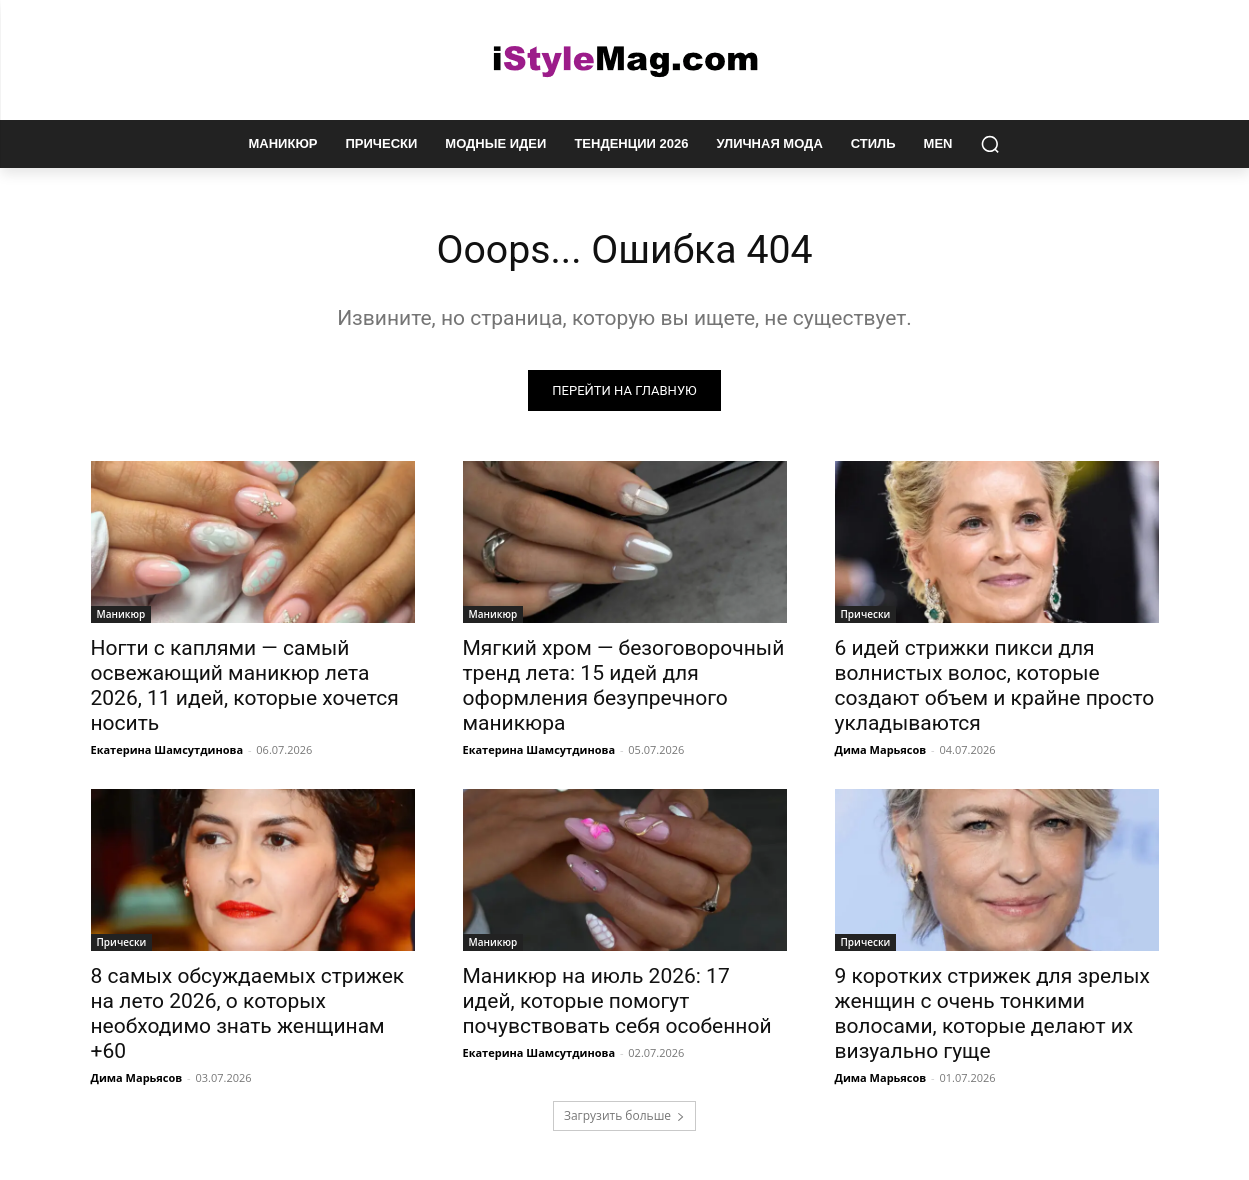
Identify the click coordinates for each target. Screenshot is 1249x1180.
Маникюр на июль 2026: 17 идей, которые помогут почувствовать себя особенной (617, 1002)
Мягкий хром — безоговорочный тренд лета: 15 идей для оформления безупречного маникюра (624, 686)
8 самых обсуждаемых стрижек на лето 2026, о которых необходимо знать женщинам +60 (248, 1014)
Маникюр (121, 615)
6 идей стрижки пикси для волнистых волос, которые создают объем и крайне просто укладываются (995, 686)
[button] (990, 144)
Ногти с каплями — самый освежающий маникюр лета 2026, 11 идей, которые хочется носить (245, 686)
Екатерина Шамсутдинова (167, 750)
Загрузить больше (624, 1116)
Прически (866, 615)
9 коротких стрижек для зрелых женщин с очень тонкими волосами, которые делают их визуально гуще (992, 1014)
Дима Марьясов (881, 750)
